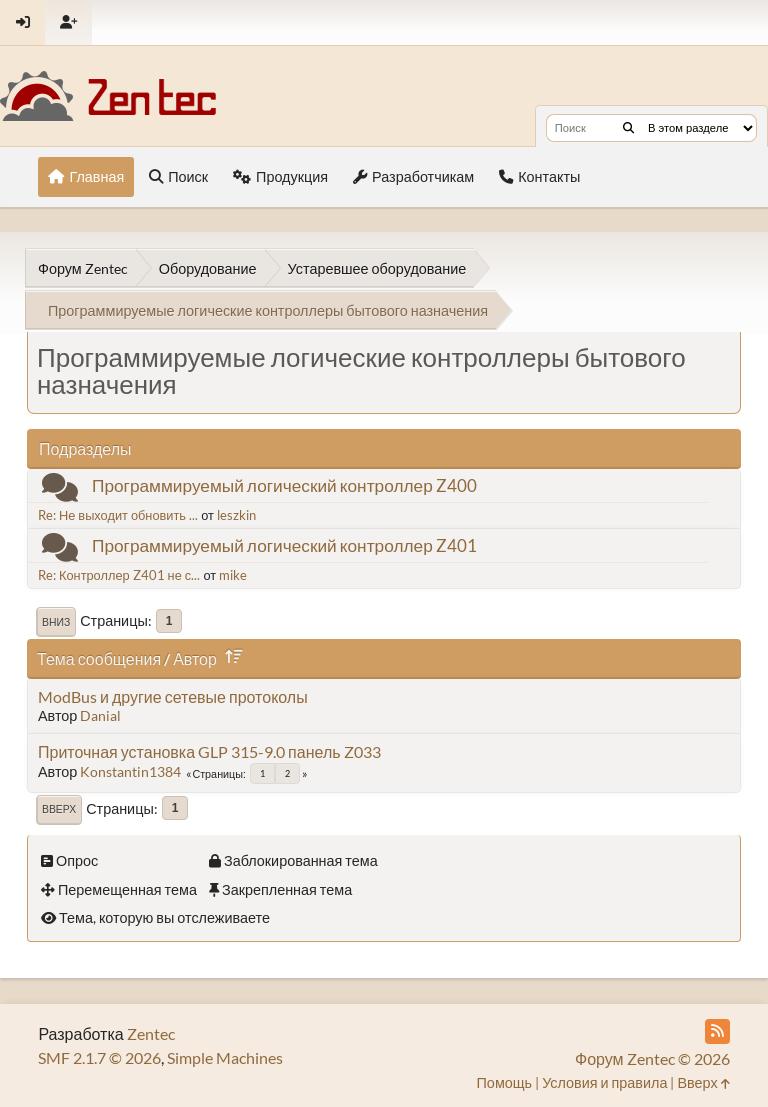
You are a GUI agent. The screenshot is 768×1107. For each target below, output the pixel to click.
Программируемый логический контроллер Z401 (284, 545)
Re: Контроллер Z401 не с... (119, 575)
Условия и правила (604, 1082)
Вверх (59, 809)
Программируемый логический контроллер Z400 (284, 485)
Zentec (151, 1033)
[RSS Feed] (717, 1031)
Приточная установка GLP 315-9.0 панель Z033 (209, 751)
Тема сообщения (99, 658)
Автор (211, 658)
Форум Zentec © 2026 (652, 1058)
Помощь (505, 1082)
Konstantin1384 (130, 771)
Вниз (56, 622)
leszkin (236, 515)
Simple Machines (225, 1057)
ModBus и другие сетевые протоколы (173, 696)
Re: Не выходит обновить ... (118, 515)
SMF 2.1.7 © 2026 (99, 1057)
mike (233, 575)
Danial (100, 715)
